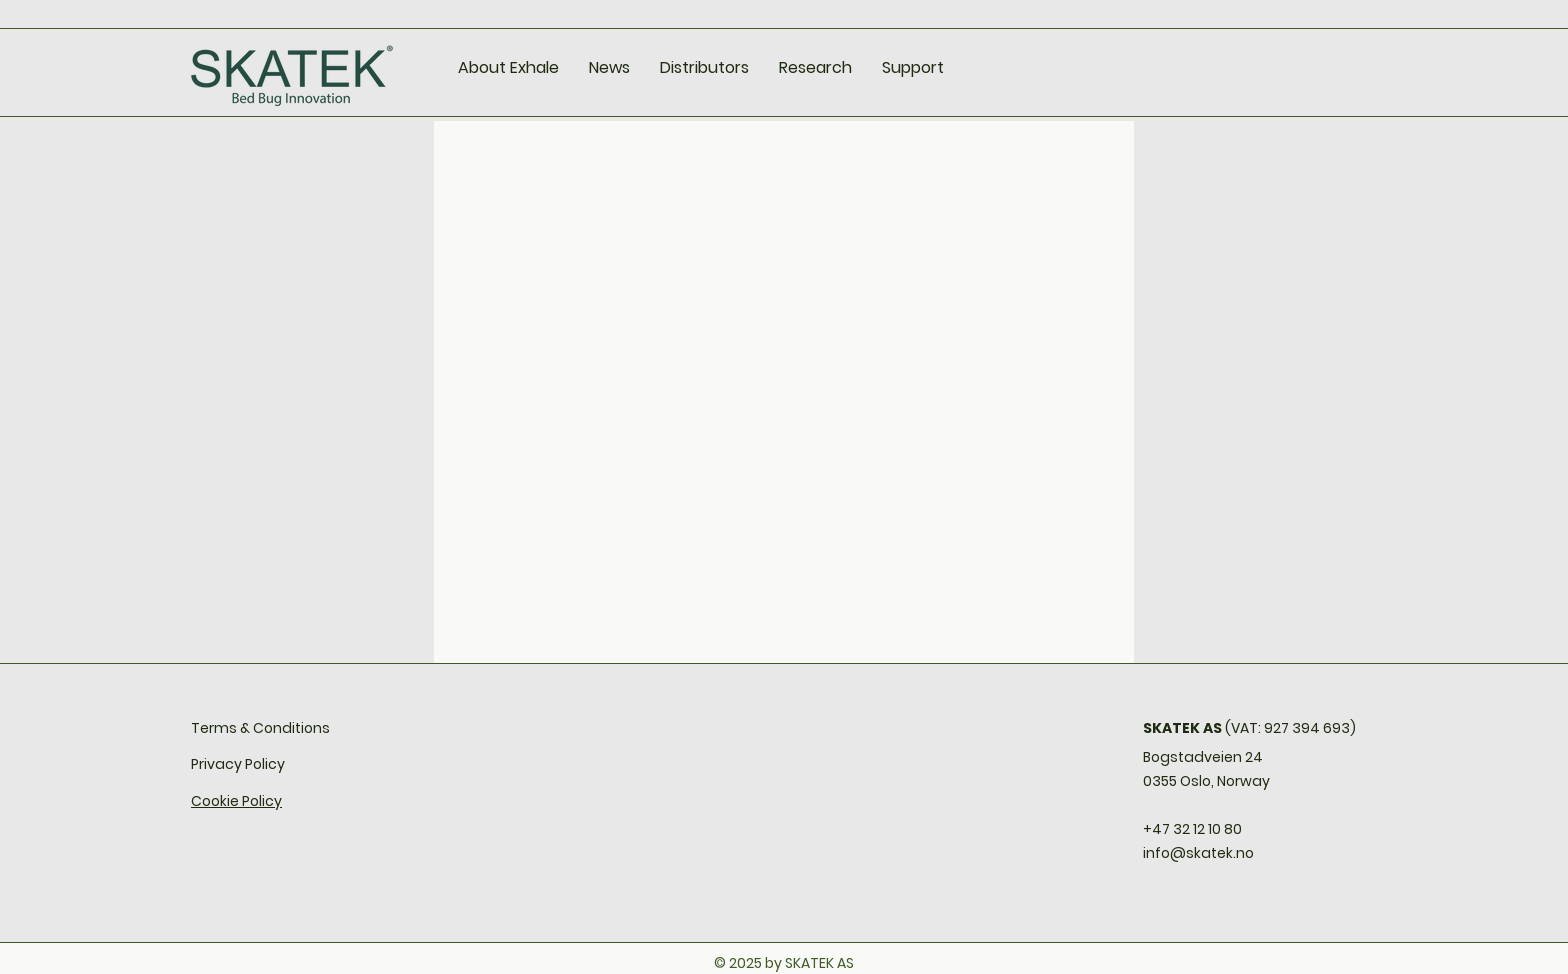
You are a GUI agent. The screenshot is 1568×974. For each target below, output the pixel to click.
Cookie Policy (236, 801)
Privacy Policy (238, 764)
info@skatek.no (1198, 853)
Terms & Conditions (260, 728)
